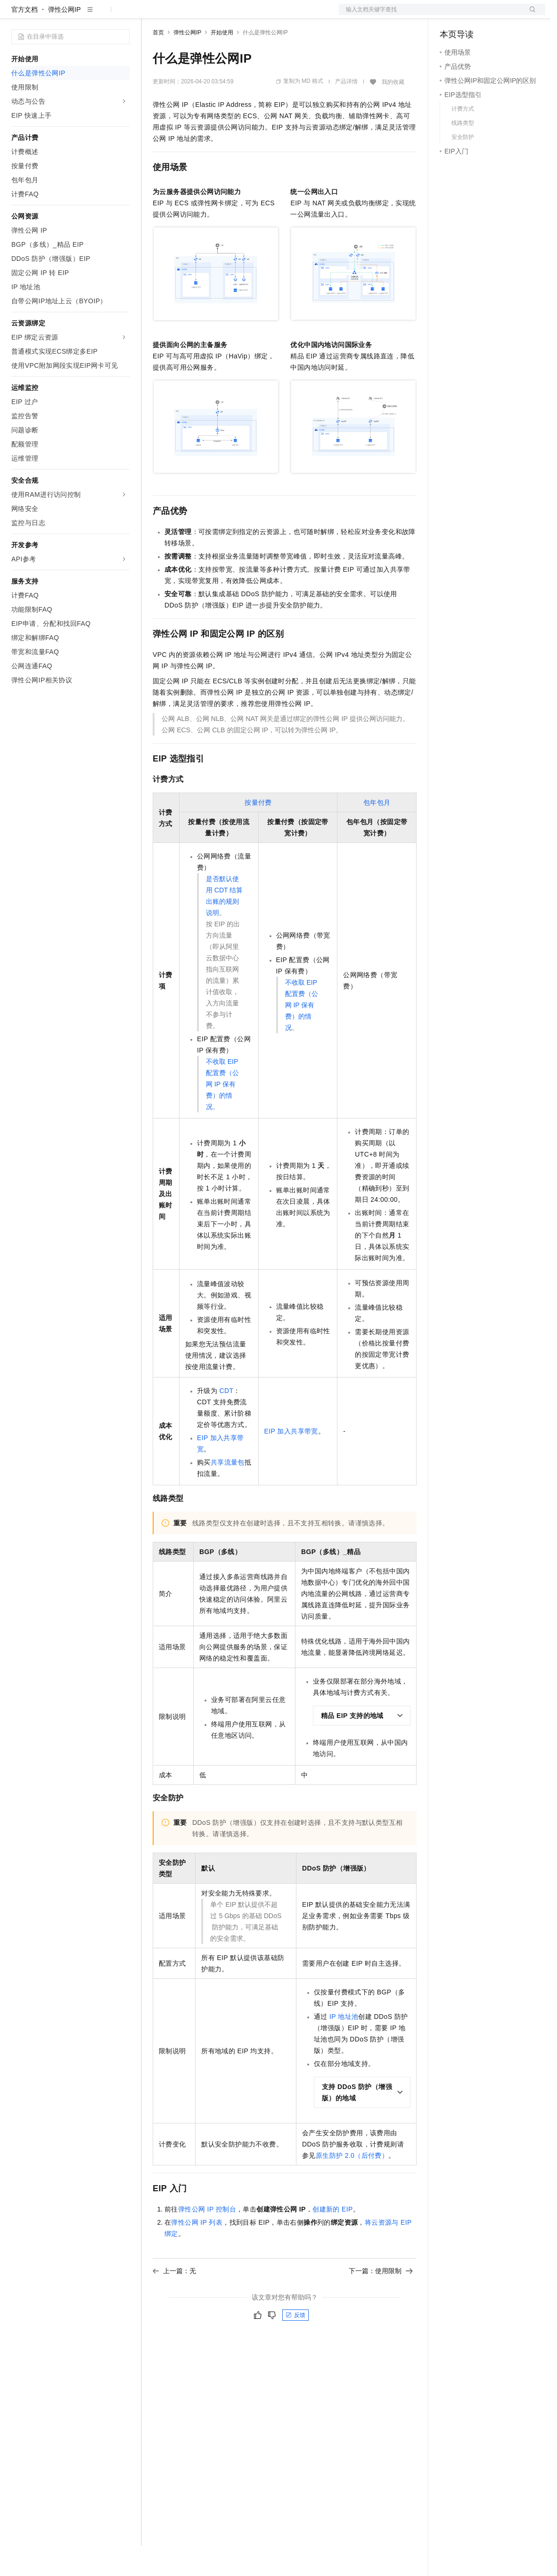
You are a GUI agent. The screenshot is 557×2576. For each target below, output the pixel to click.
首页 (158, 62)
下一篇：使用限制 (381, 2301)
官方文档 (24, 39)
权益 (181, 15)
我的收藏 (393, 112)
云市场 (229, 15)
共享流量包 (228, 1492)
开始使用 (222, 62)
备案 (450, 15)
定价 (203, 15)
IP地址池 (343, 2046)
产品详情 (346, 111)
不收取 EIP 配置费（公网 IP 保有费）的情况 (222, 1114)
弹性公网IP (64, 39)
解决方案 (152, 15)
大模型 (96, 15)
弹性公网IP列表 (196, 2252)
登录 (529, 15)
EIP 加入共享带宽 (291, 1461)
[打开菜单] (15, 15)
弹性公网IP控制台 (207, 2239)
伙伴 (255, 15)
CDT (226, 1421)
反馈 (295, 2345)
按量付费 (258, 832)
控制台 (472, 15)
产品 (122, 15)
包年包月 (377, 832)
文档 (430, 15)
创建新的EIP (332, 2239)
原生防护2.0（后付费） (352, 2185)
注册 (495, 15)
